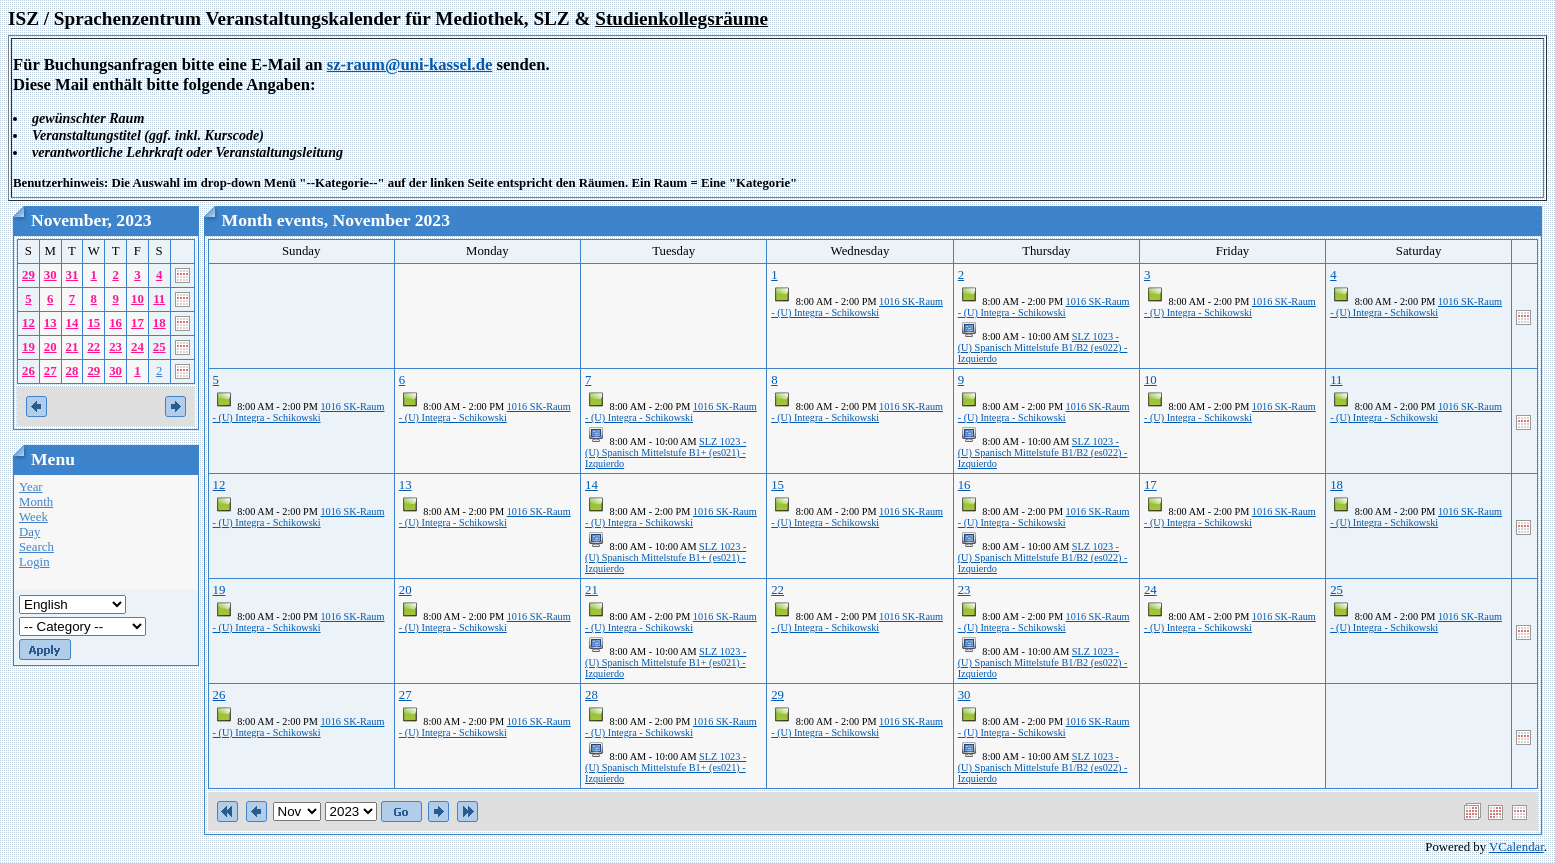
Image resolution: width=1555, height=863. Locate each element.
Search (36, 547)
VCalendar (1516, 847)
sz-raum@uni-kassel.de (410, 64)
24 (137, 347)
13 (50, 323)
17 (137, 323)
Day (29, 532)
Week (33, 517)
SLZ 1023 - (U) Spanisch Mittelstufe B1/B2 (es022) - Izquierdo (1043, 347)
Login (34, 562)
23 (115, 347)
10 (137, 299)
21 (72, 347)
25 (159, 347)
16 (115, 323)
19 (28, 347)
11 (159, 299)
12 (28, 323)
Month (36, 502)
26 (28, 371)
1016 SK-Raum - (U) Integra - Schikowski (857, 307)
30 (50, 275)
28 (72, 371)
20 (50, 347)
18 (159, 323)
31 (72, 275)
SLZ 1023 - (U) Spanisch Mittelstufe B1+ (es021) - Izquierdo (665, 452)
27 (50, 371)
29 (28, 275)
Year (31, 487)
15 (93, 323)
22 (93, 347)
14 (72, 323)
